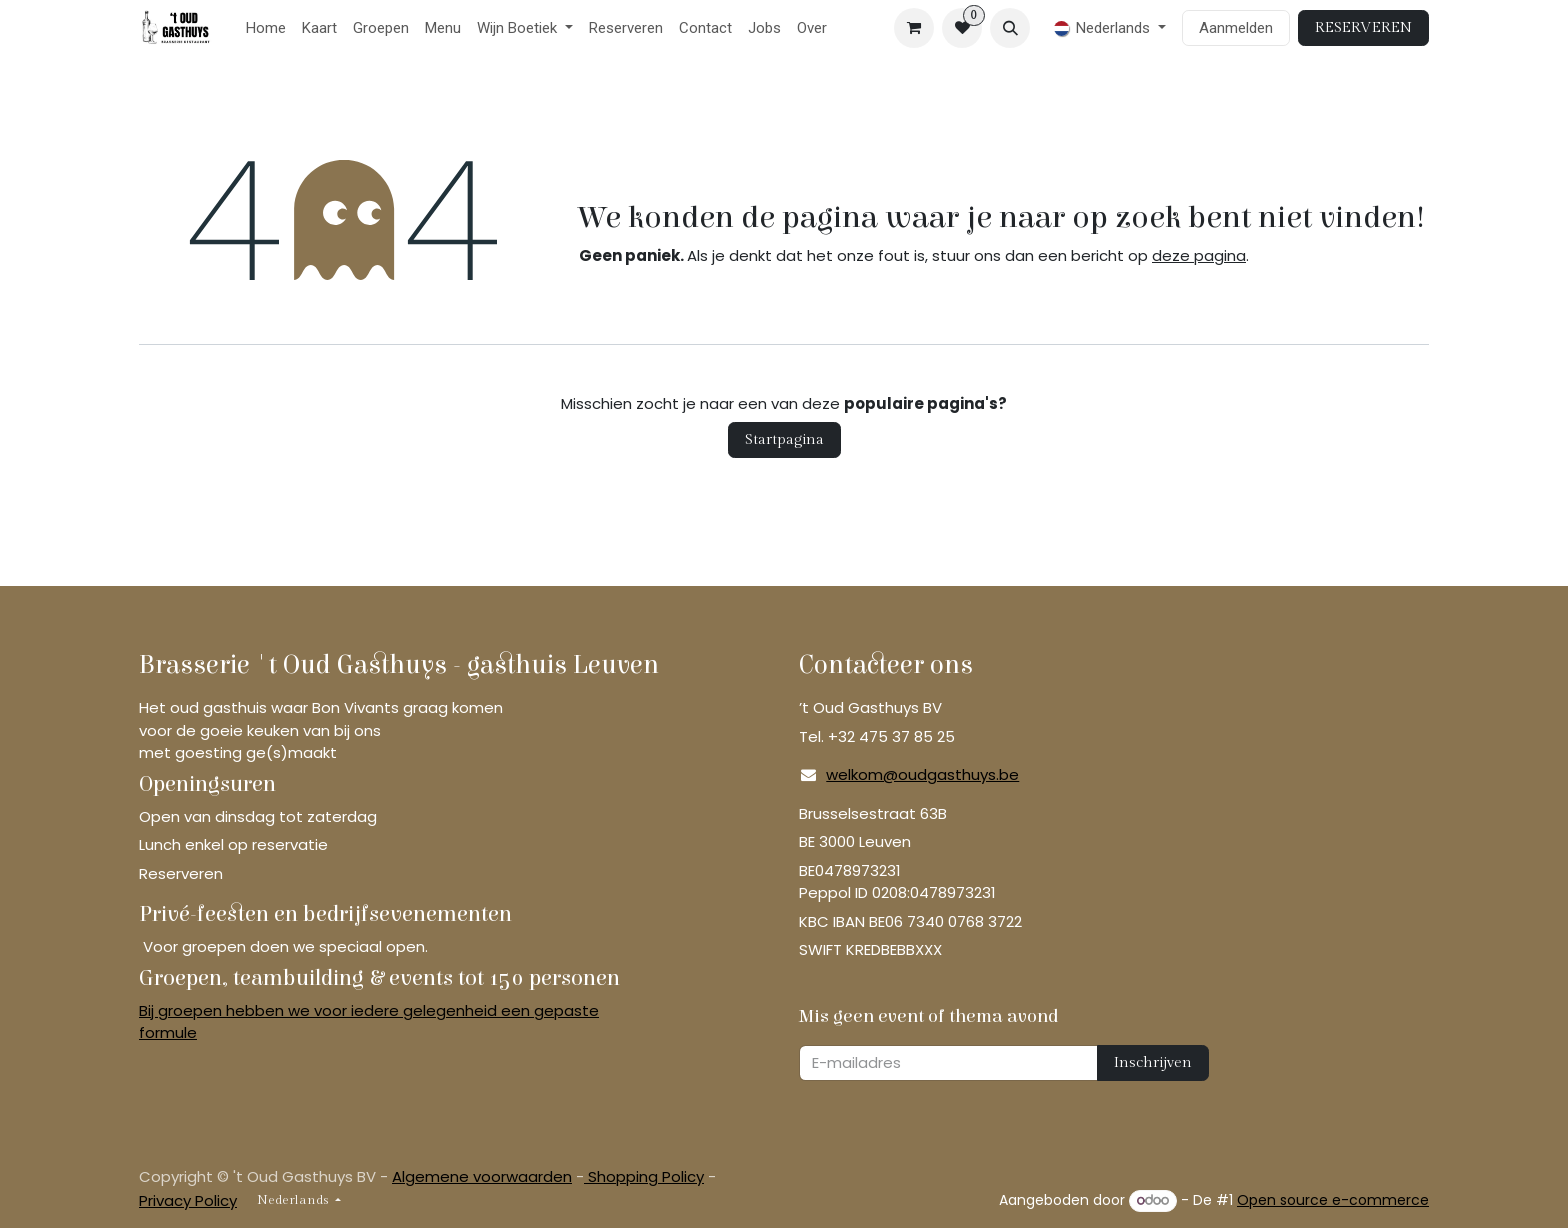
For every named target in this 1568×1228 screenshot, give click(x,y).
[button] (1010, 28)
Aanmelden (1236, 28)
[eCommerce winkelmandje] (914, 28)
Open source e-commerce (1333, 1200)
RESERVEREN (1363, 27)
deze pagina (1199, 255)
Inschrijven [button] (1153, 1062)
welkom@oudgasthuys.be (922, 774)
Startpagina (784, 439)
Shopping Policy (644, 1176)
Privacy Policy (188, 1200)
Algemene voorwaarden (482, 1176)
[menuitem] (266, 28)
